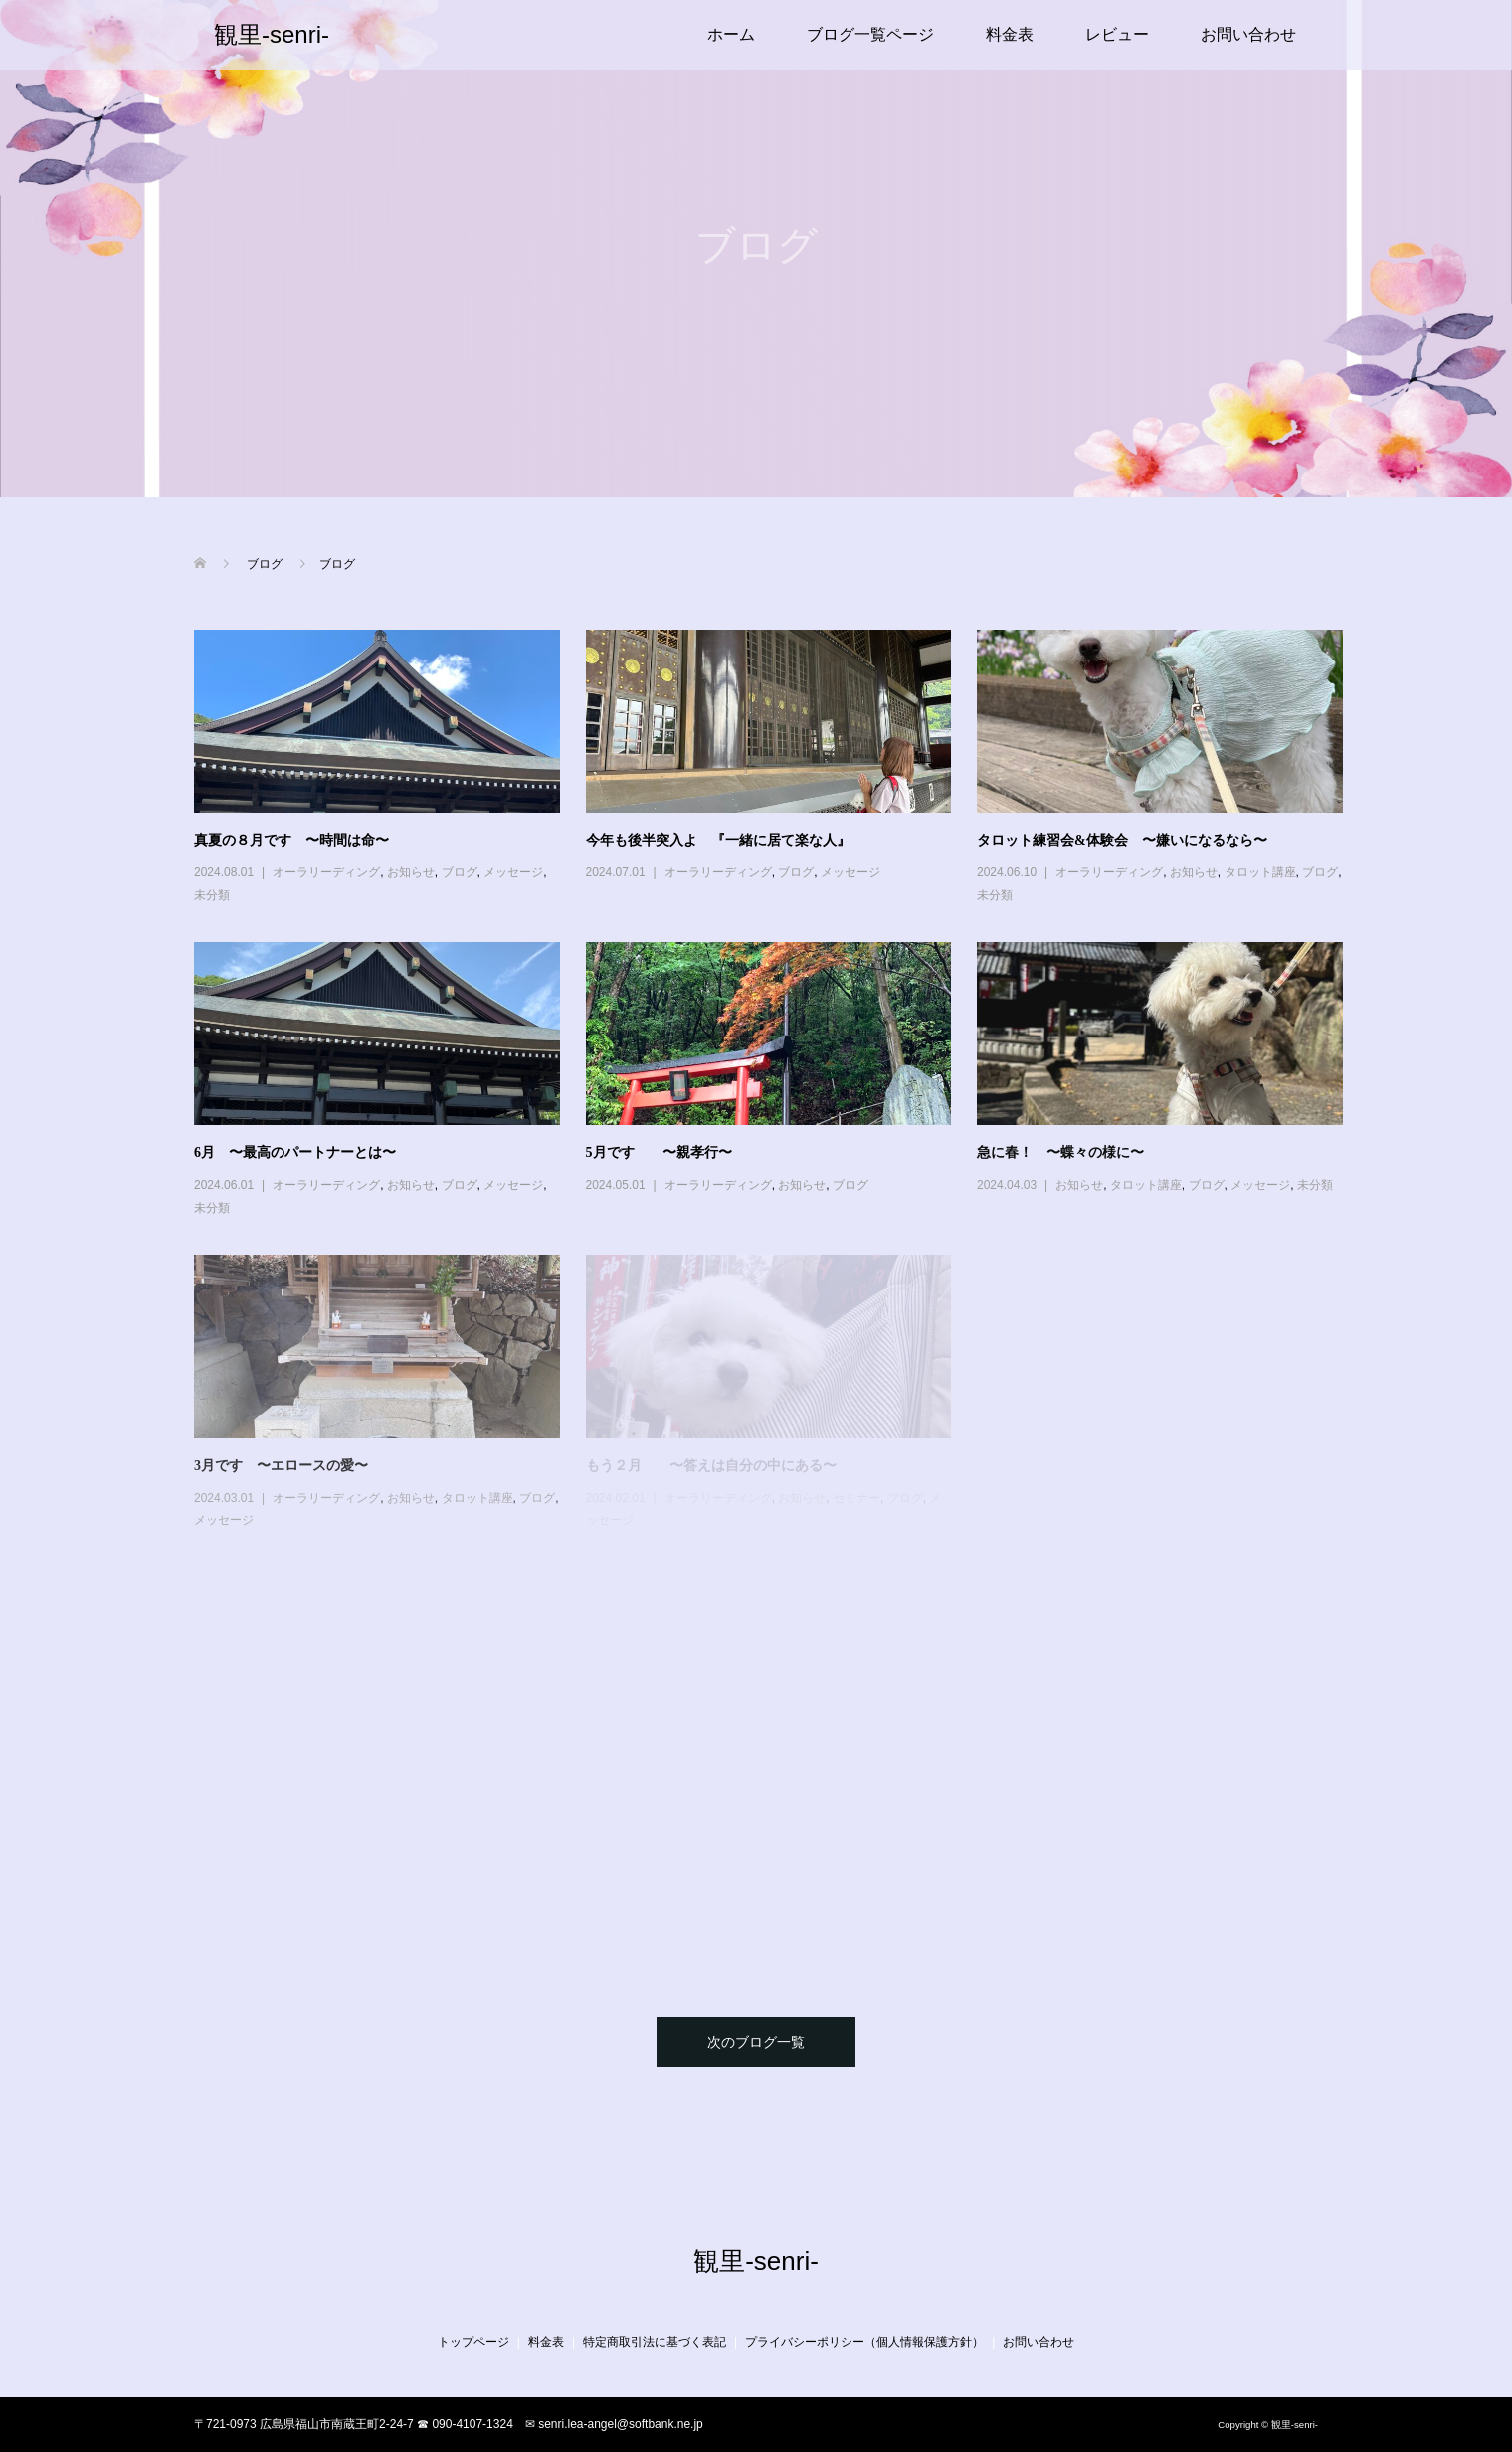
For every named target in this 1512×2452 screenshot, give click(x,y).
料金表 (1010, 34)
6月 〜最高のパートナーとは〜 (295, 1152)
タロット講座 (1260, 872)
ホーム (731, 34)
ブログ (459, 872)
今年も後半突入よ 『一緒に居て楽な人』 (718, 840)
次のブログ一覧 (756, 2042)
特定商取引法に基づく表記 (654, 2342)
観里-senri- (271, 34)
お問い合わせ (1248, 34)
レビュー (1117, 34)
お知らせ (411, 872)
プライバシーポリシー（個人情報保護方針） (864, 2342)
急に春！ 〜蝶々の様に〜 (1060, 1152)
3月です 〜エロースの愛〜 (281, 1465)
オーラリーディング (326, 872)
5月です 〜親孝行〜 (659, 1152)
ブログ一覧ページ (870, 34)
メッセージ (513, 872)
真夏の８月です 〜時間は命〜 (291, 840)
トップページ (473, 2342)
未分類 (212, 895)
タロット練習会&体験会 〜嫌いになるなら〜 (1122, 840)
